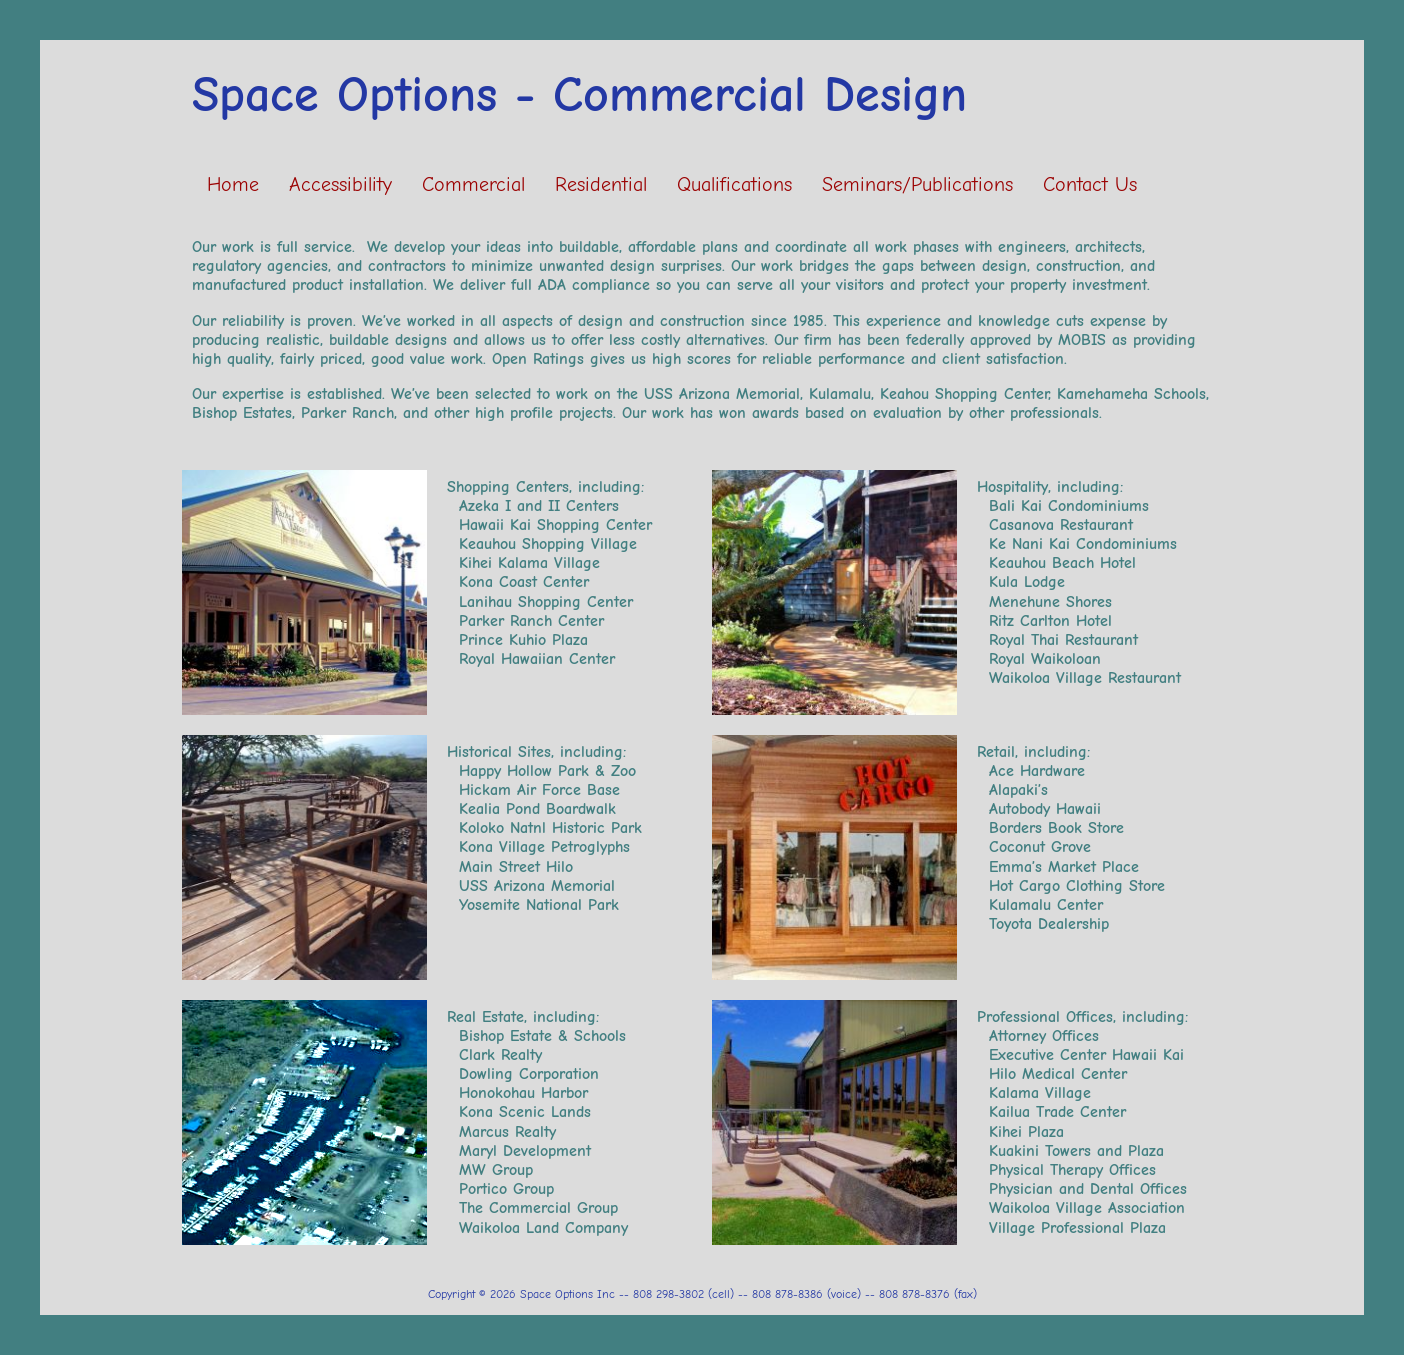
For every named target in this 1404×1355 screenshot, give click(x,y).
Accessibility (340, 184)
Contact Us (1090, 184)
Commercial (473, 184)
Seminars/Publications (917, 184)
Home (233, 184)
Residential (601, 184)
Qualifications (734, 184)
